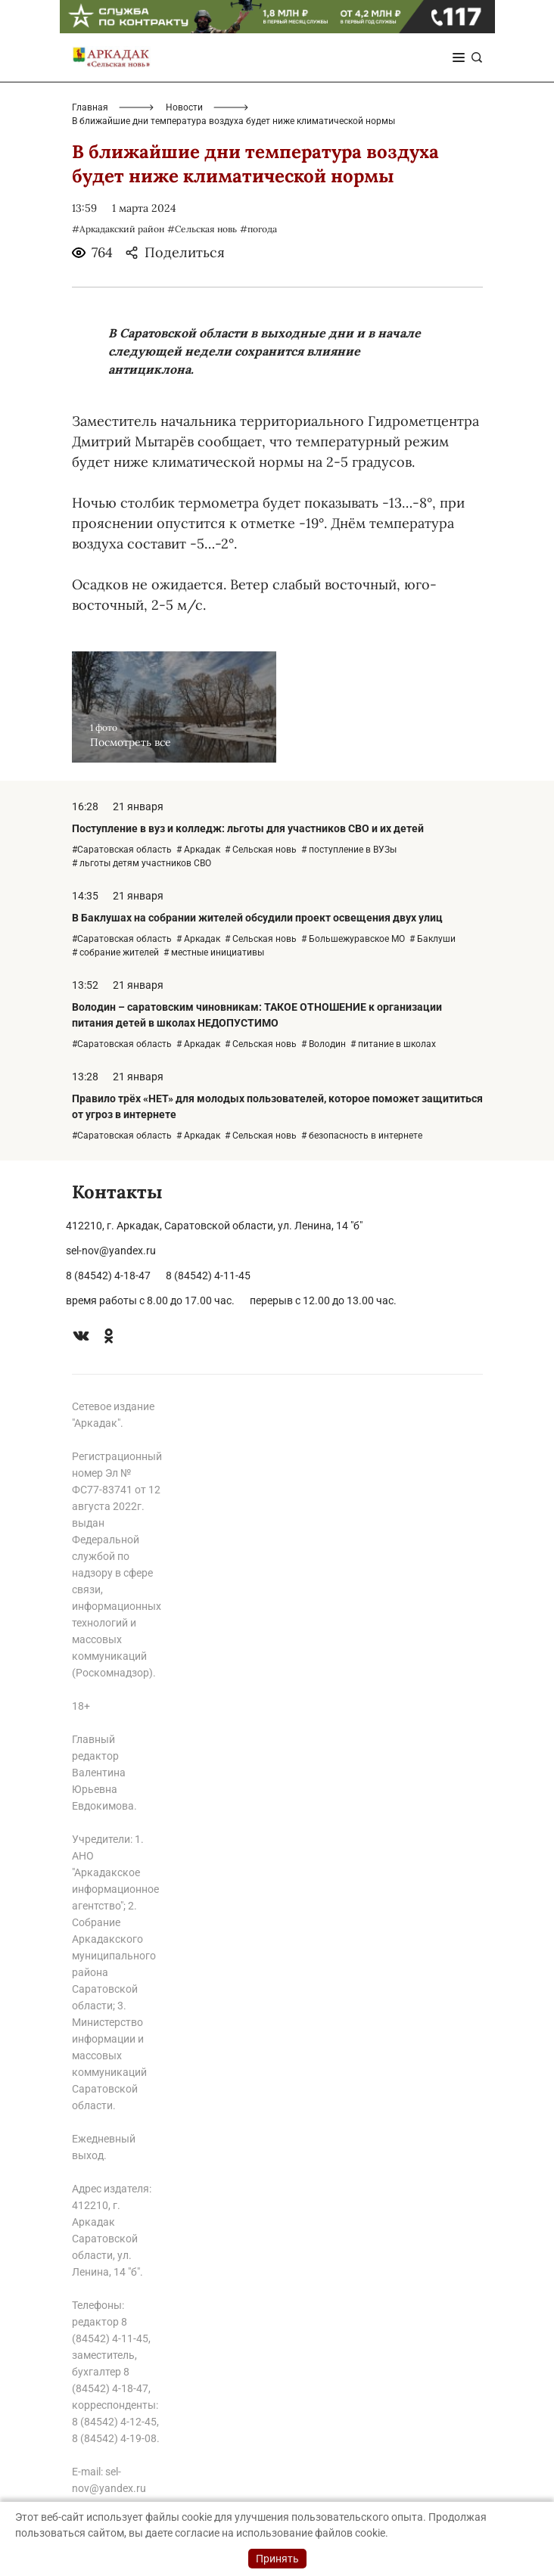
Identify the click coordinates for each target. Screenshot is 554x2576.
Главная (90, 107)
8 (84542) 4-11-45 (208, 1275)
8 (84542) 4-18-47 (108, 1275)
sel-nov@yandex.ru (111, 1250)
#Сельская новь (202, 229)
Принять (277, 2559)
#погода (258, 229)
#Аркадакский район (118, 229)
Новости (184, 107)
